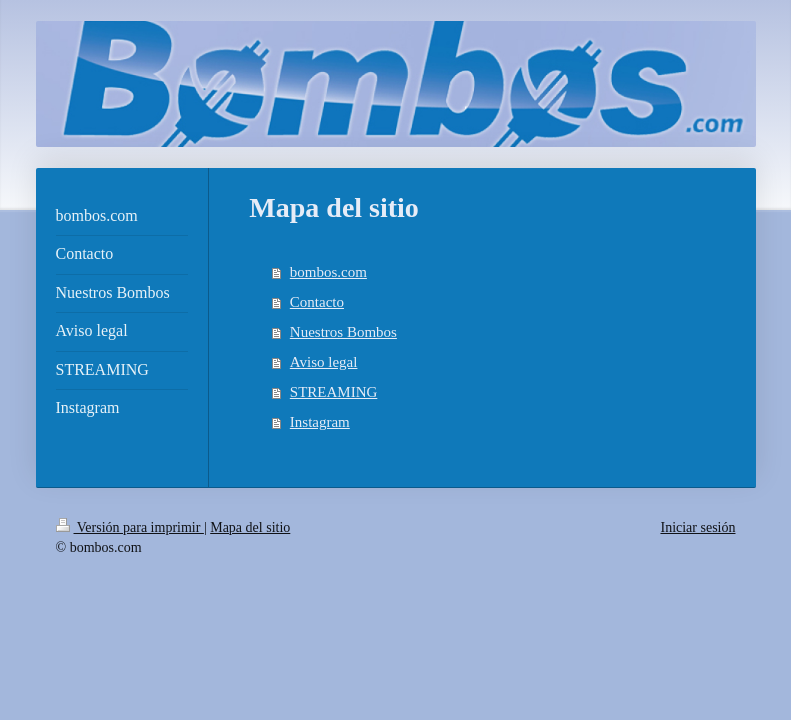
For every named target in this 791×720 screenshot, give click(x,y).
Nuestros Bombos (343, 332)
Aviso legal (324, 362)
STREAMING (334, 392)
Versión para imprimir (130, 527)
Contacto (317, 302)
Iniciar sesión (697, 527)
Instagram (320, 422)
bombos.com (328, 272)
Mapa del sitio (250, 527)
